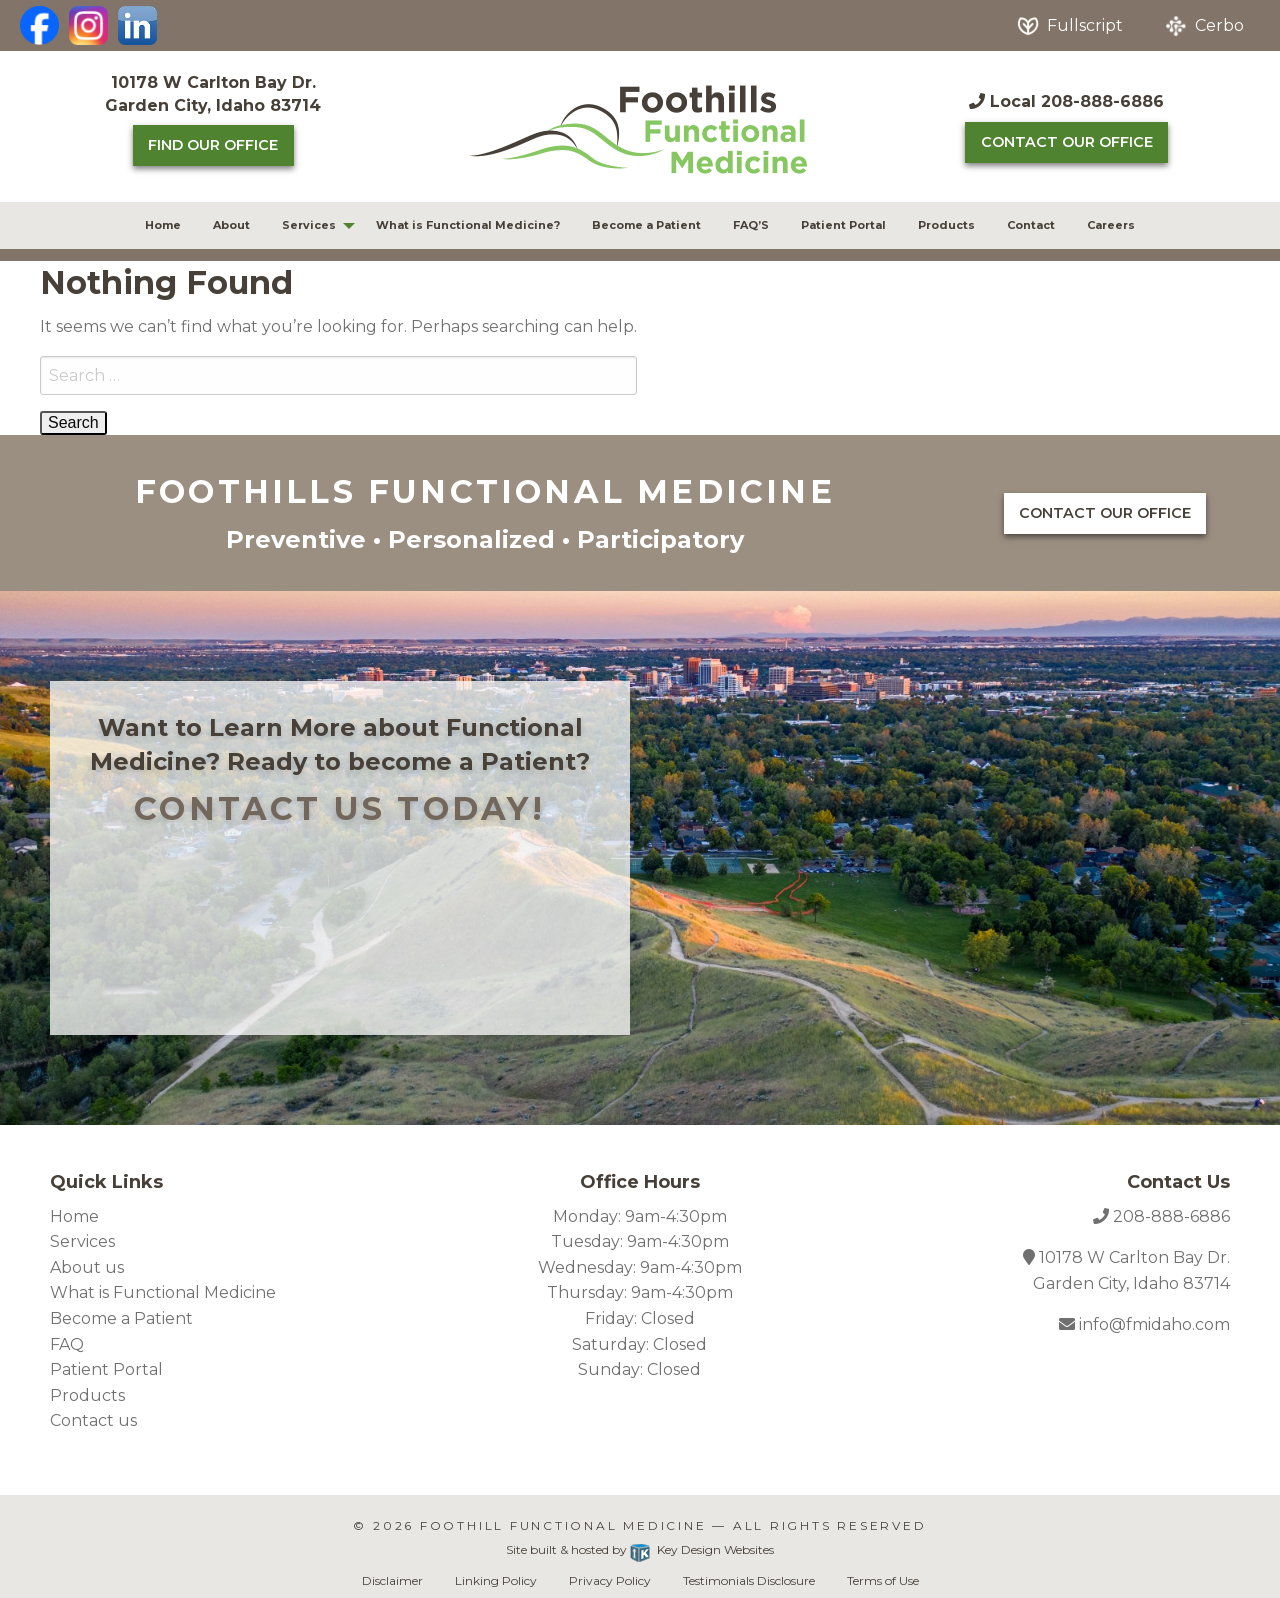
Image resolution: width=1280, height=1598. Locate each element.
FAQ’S (751, 225)
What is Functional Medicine (163, 1292)
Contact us (93, 1420)
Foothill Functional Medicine (563, 1525)
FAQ (67, 1344)
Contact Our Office (1067, 142)
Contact (1031, 225)
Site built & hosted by (639, 1549)
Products (946, 225)
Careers (1111, 225)
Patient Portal (843, 225)
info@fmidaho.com (1152, 1324)
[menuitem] (163, 225)
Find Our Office (213, 145)
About (231, 225)
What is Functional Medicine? (468, 225)
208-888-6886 (1171, 1216)
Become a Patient (646, 225)
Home (163, 225)
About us (87, 1267)
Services (309, 225)
